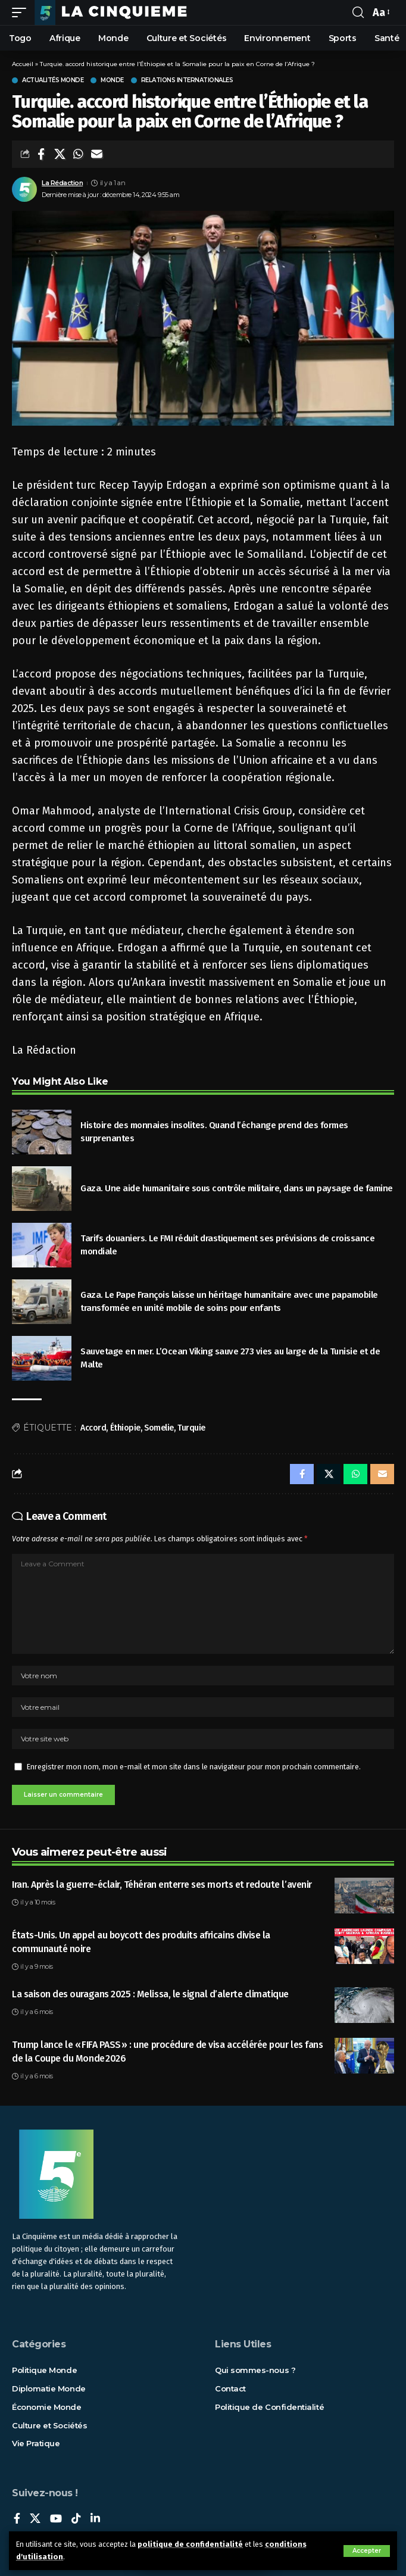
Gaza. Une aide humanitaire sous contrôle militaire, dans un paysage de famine (236, 1188)
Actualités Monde (52, 80)
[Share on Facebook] (41, 154)
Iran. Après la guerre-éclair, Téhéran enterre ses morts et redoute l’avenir (162, 1884)
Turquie (191, 1428)
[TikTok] (76, 2519)
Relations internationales (187, 80)
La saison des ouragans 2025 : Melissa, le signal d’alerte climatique (150, 1994)
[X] (35, 2519)
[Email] (96, 154)
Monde (112, 80)
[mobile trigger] (22, 12)
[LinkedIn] (95, 2519)
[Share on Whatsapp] (78, 154)
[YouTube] (56, 2519)
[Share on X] (59, 154)
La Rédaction (62, 183)
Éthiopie (125, 1428)
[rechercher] (358, 13)
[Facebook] (17, 2519)
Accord (93, 1428)
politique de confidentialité (190, 2544)
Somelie (159, 1428)
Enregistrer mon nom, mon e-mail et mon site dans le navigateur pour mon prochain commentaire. (194, 1766)
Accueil (22, 64)
